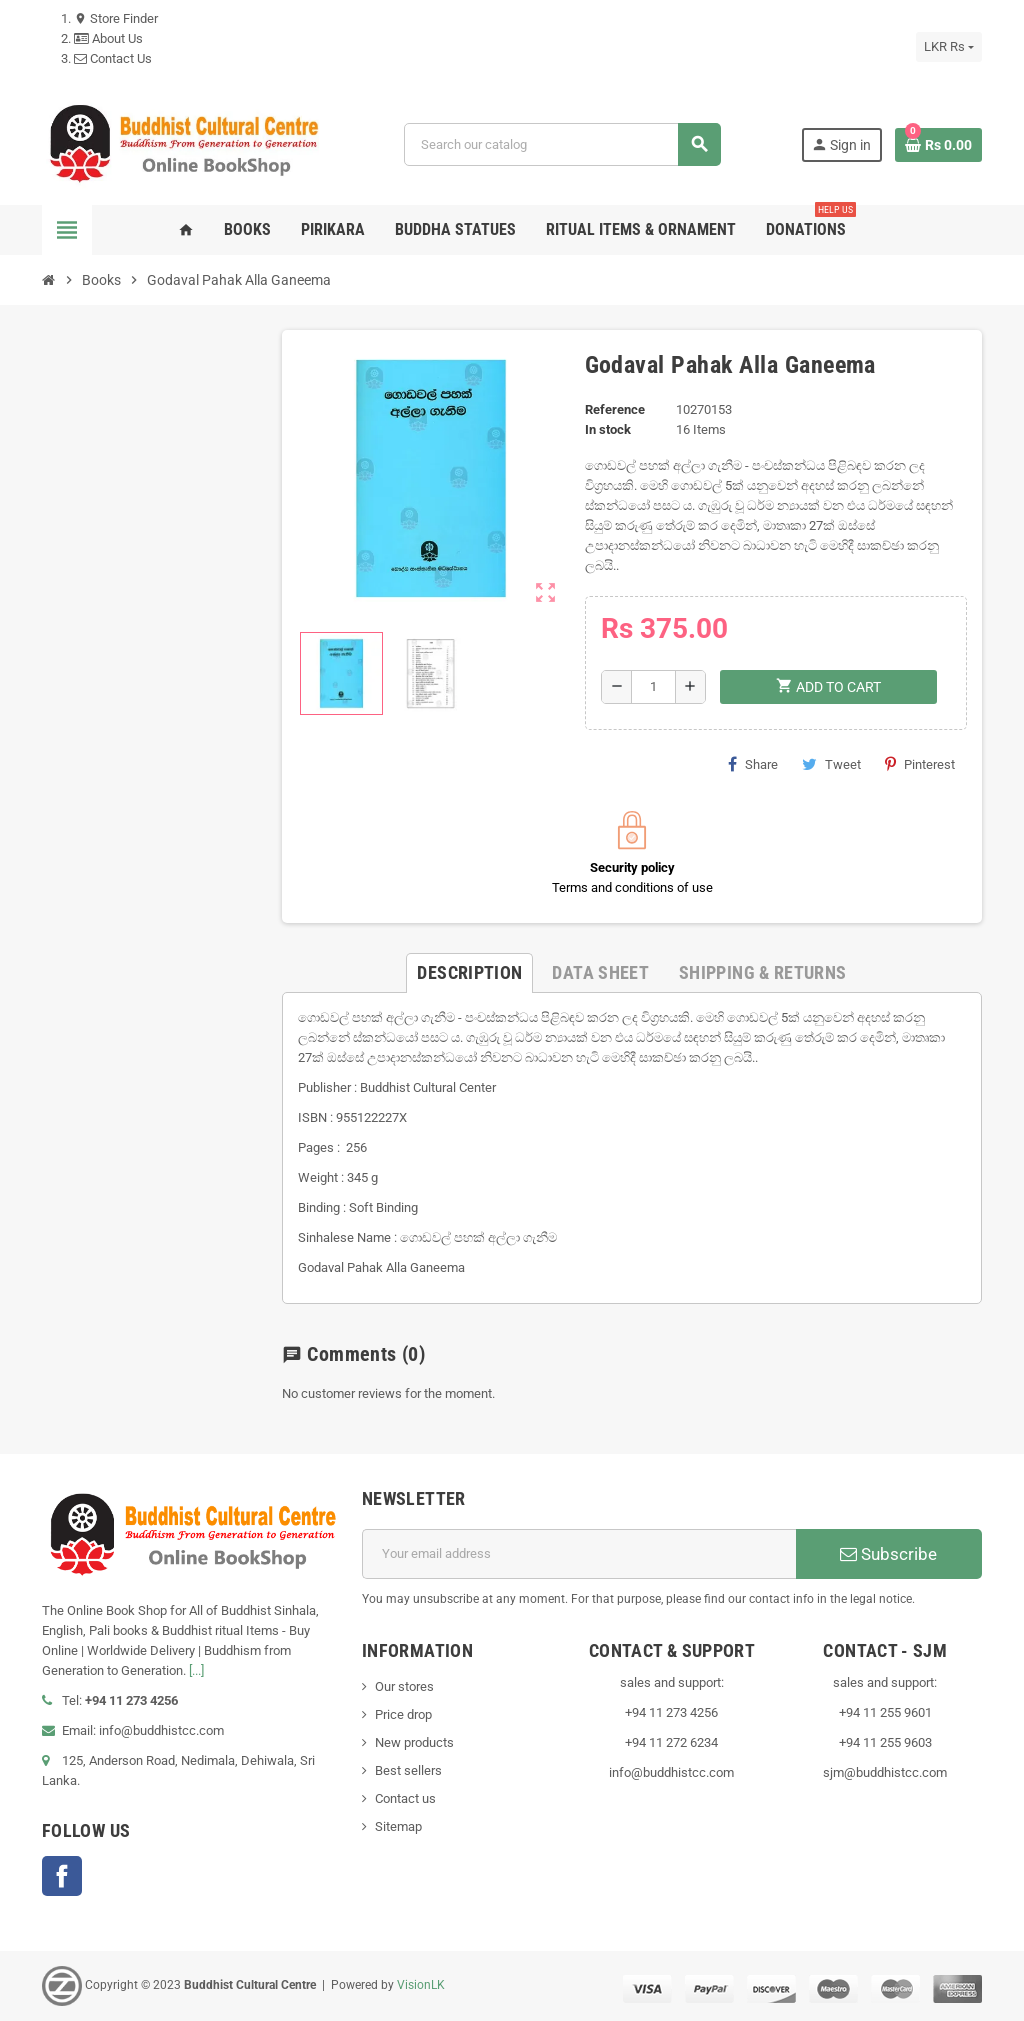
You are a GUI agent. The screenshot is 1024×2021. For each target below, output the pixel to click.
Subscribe (888, 1554)
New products (414, 1742)
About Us (108, 38)
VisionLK (421, 1985)
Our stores (404, 1686)
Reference (615, 409)
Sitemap (398, 1826)
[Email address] (579, 1554)
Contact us (405, 1798)
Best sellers (408, 1770)
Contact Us (113, 58)
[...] (196, 1670)
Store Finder (116, 18)
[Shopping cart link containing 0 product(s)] (938, 145)
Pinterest (920, 764)
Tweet (831, 764)
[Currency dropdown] (949, 47)
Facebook (62, 1876)
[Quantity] (653, 687)
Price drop (403, 1714)
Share (753, 764)
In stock (608, 429)
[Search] (562, 144)
